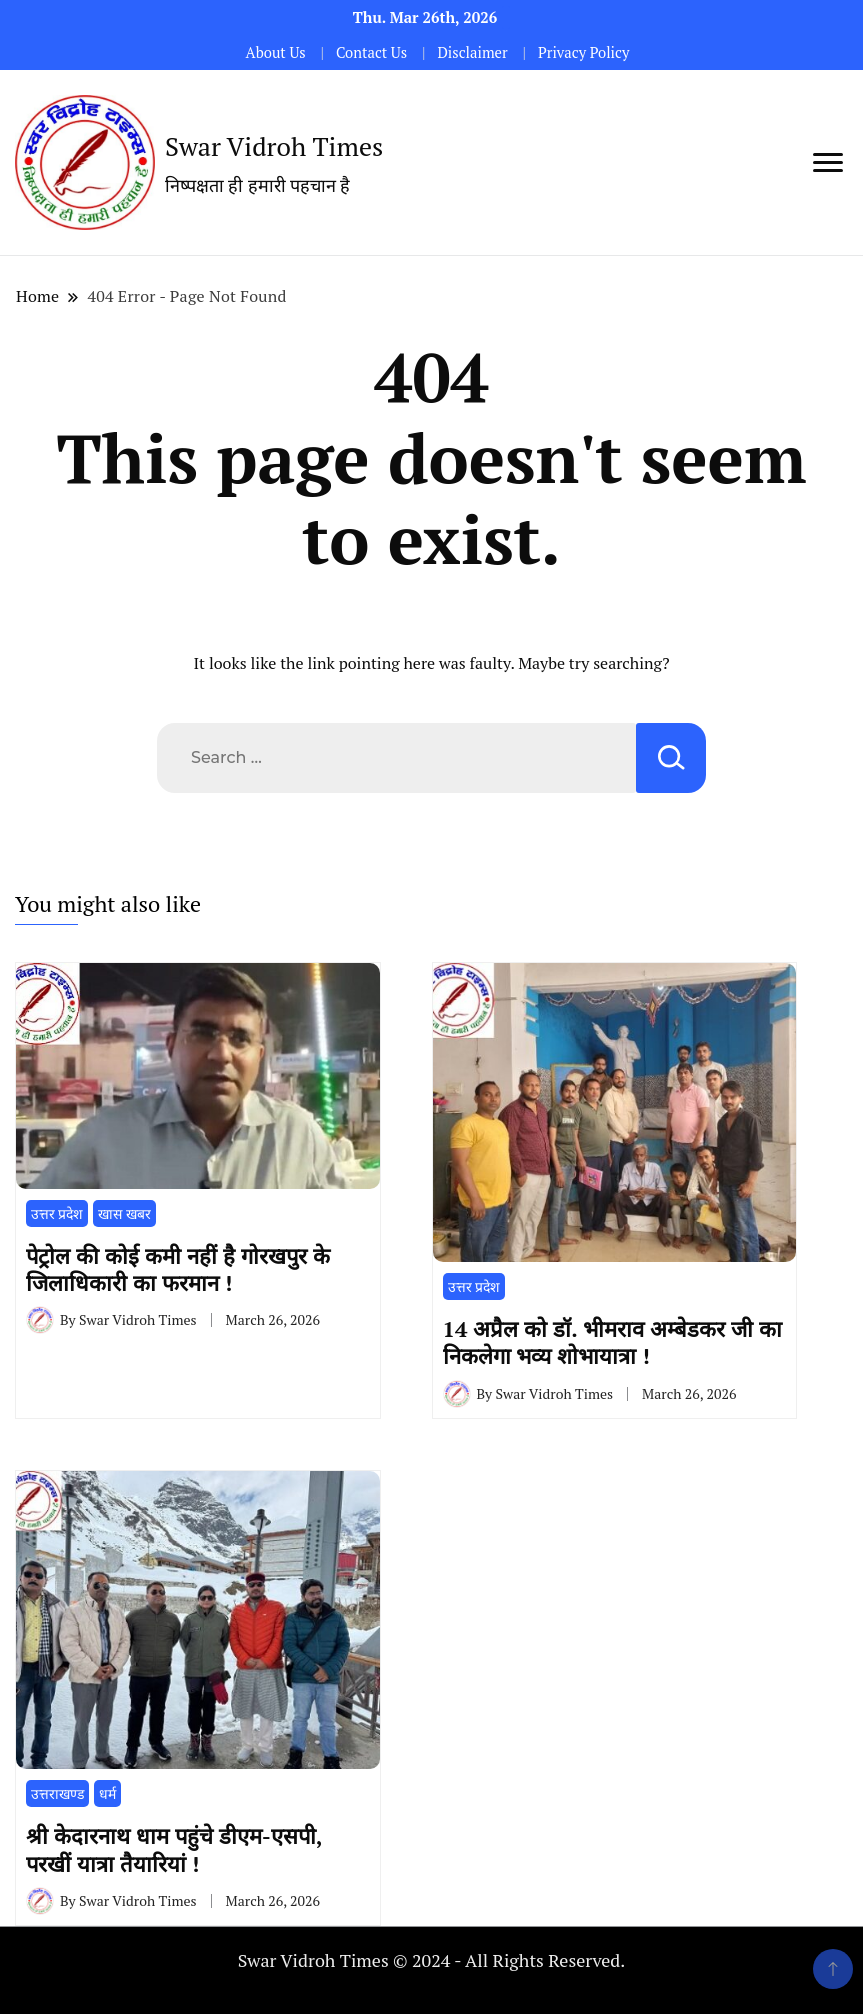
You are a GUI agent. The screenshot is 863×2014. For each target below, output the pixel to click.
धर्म (107, 1793)
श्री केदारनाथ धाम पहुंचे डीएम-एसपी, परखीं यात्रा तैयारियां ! (174, 1849)
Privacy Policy (583, 52)
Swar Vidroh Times (274, 146)
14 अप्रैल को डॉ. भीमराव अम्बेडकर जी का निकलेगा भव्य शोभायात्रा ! (612, 1342)
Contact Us (371, 52)
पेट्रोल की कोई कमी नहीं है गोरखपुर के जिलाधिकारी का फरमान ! (178, 1269)
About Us (276, 52)
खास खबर (124, 1213)
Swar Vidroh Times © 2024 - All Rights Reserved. (432, 1960)
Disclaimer (472, 52)
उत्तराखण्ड (57, 1793)
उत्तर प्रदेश (57, 1213)
